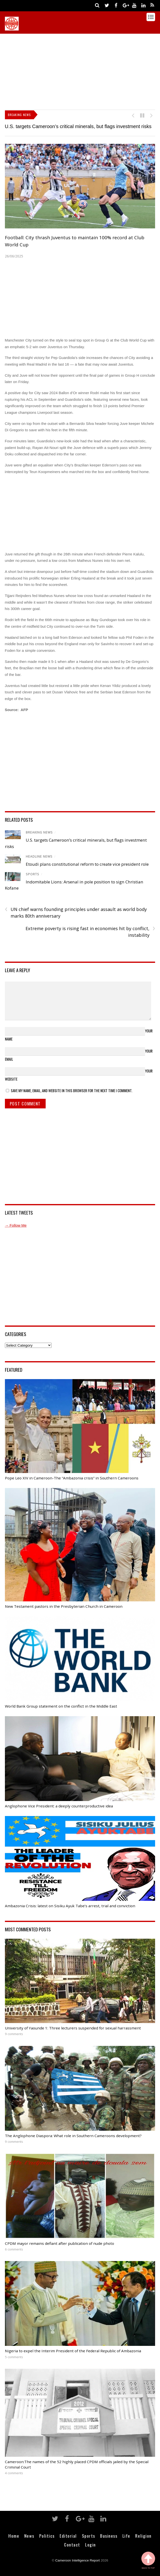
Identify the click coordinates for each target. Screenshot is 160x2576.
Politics (47, 2535)
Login (90, 2544)
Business (108, 2535)
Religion (143, 2535)
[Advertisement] (82, 70)
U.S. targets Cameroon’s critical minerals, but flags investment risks (78, 126)
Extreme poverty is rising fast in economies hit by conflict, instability (90, 931)
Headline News (39, 856)
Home (13, 2535)
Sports (32, 874)
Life (126, 2535)
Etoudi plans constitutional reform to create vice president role (87, 864)
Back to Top (148, 2560)
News (29, 2535)
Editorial (68, 2535)
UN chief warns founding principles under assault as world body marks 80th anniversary (76, 912)
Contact (72, 2544)
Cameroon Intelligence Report (77, 2560)
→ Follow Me (16, 1225)
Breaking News (39, 832)
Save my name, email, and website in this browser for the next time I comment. (71, 1090)
